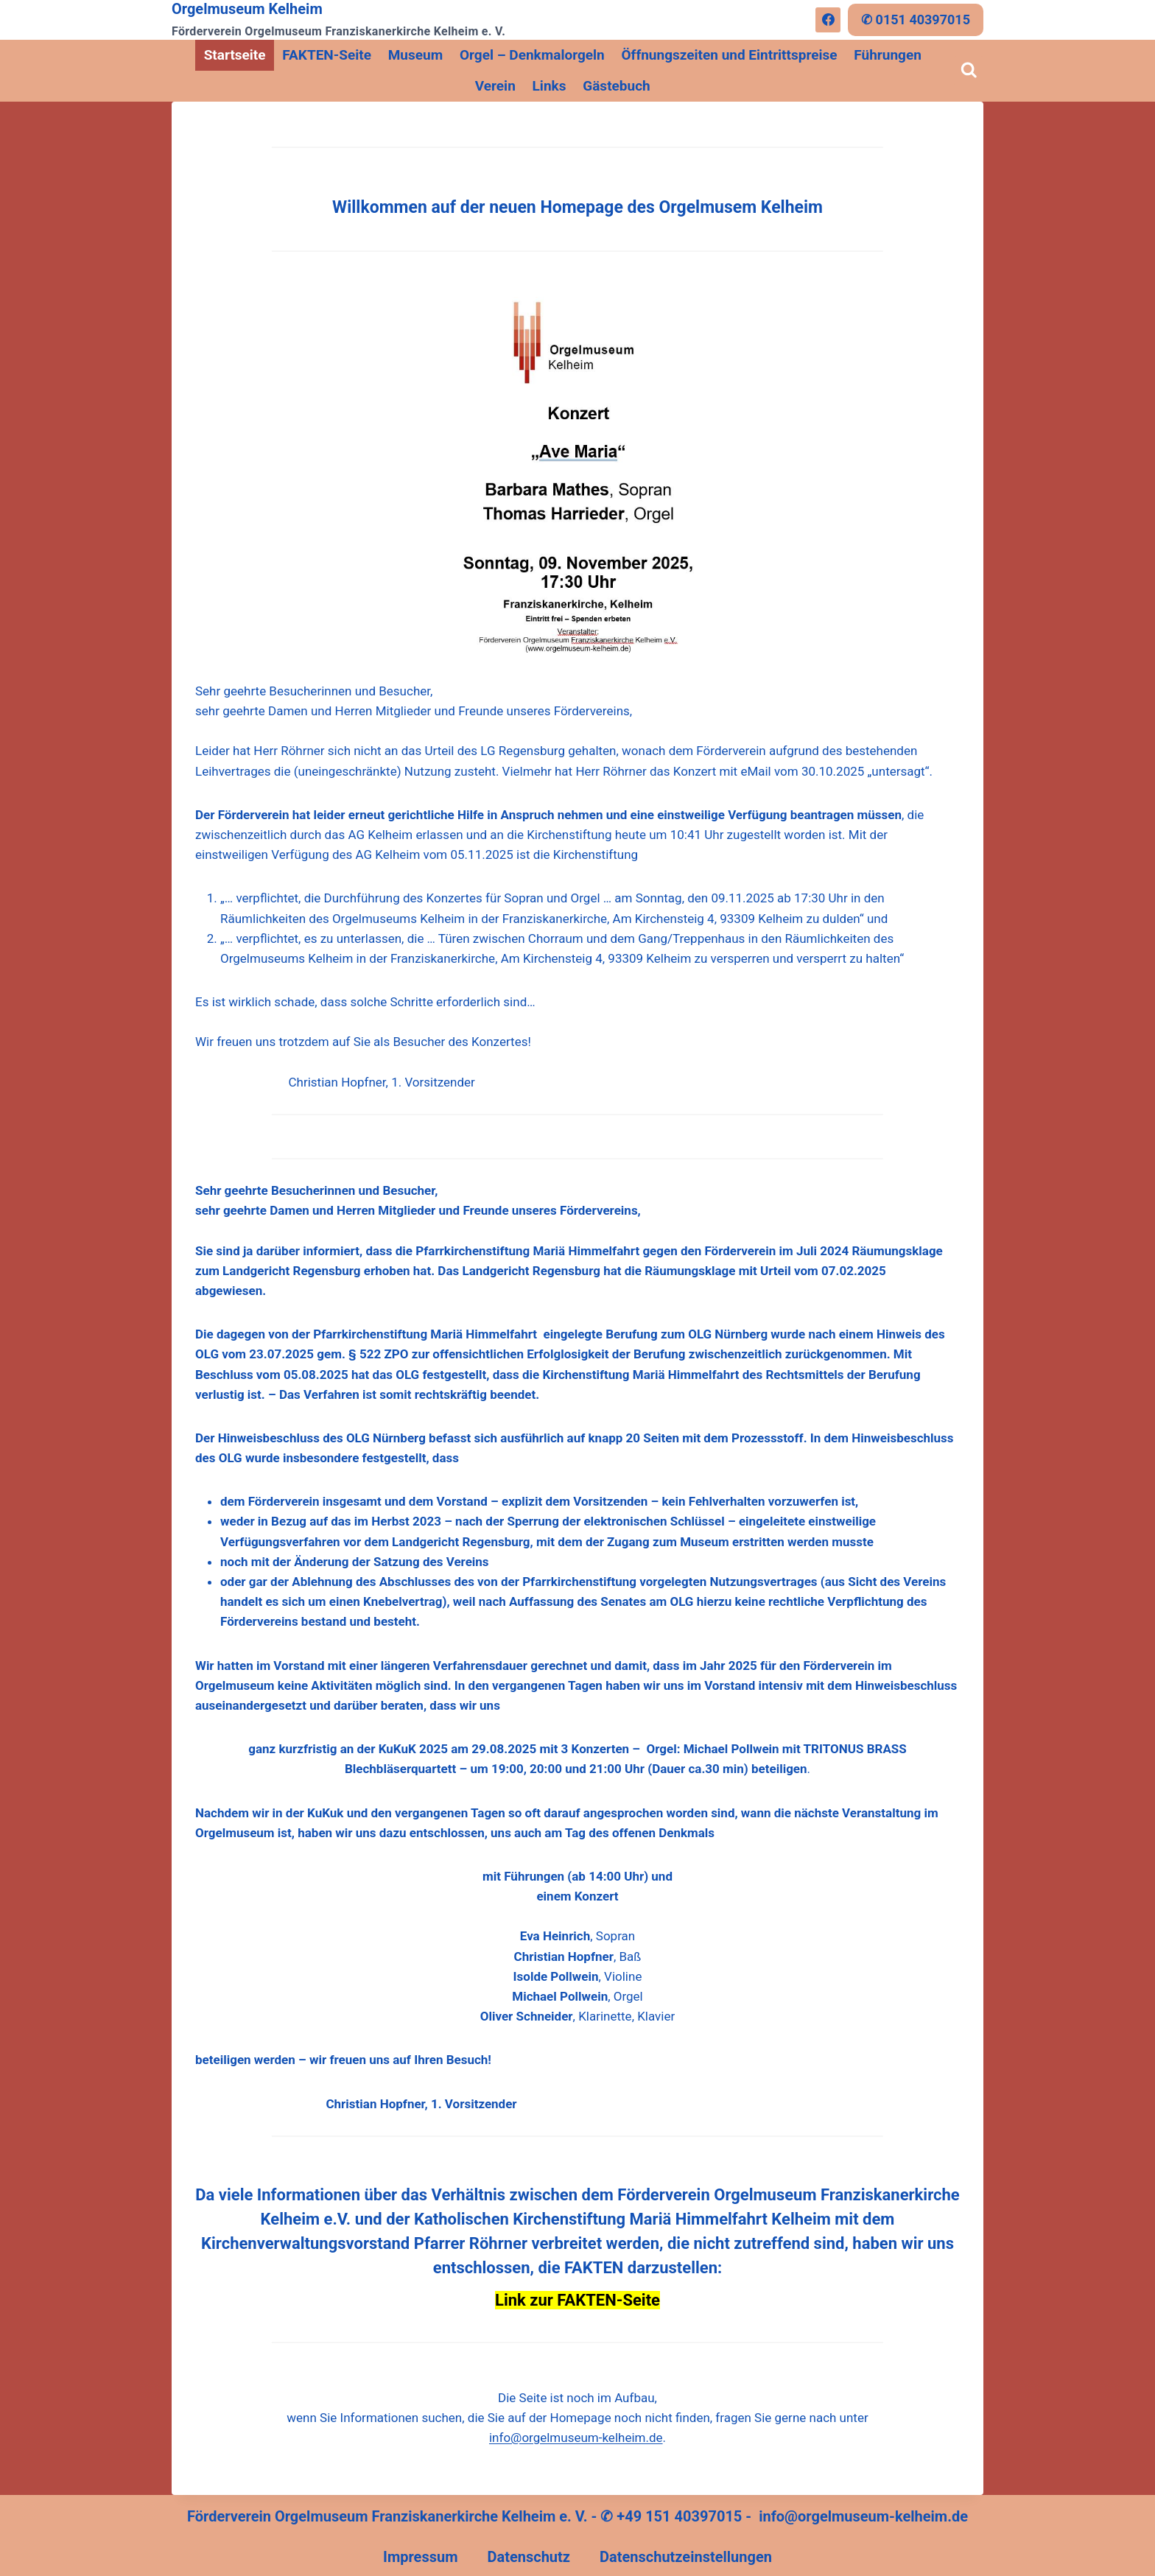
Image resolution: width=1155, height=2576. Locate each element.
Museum (415, 54)
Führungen (887, 54)
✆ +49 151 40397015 (671, 2516)
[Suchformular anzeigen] (969, 71)
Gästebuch (616, 85)
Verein (495, 85)
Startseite (235, 54)
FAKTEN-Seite (326, 54)
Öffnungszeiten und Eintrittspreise (730, 54)
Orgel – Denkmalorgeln (532, 54)
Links (549, 85)
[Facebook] (827, 19)
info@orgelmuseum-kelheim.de (576, 2437)
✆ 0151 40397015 (915, 19)
